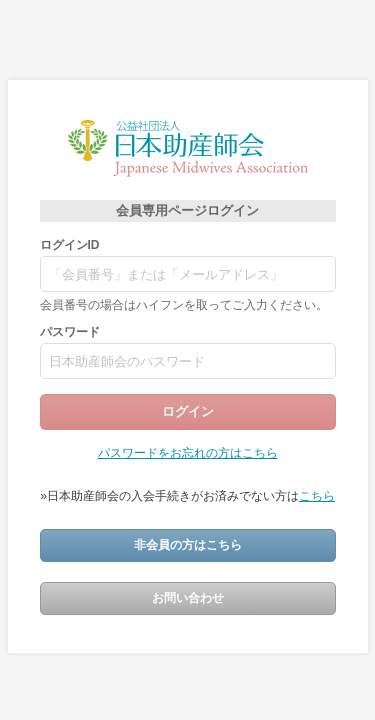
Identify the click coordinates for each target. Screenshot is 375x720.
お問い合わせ (188, 598)
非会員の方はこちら (188, 545)
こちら (317, 496)
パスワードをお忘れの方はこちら (188, 453)
